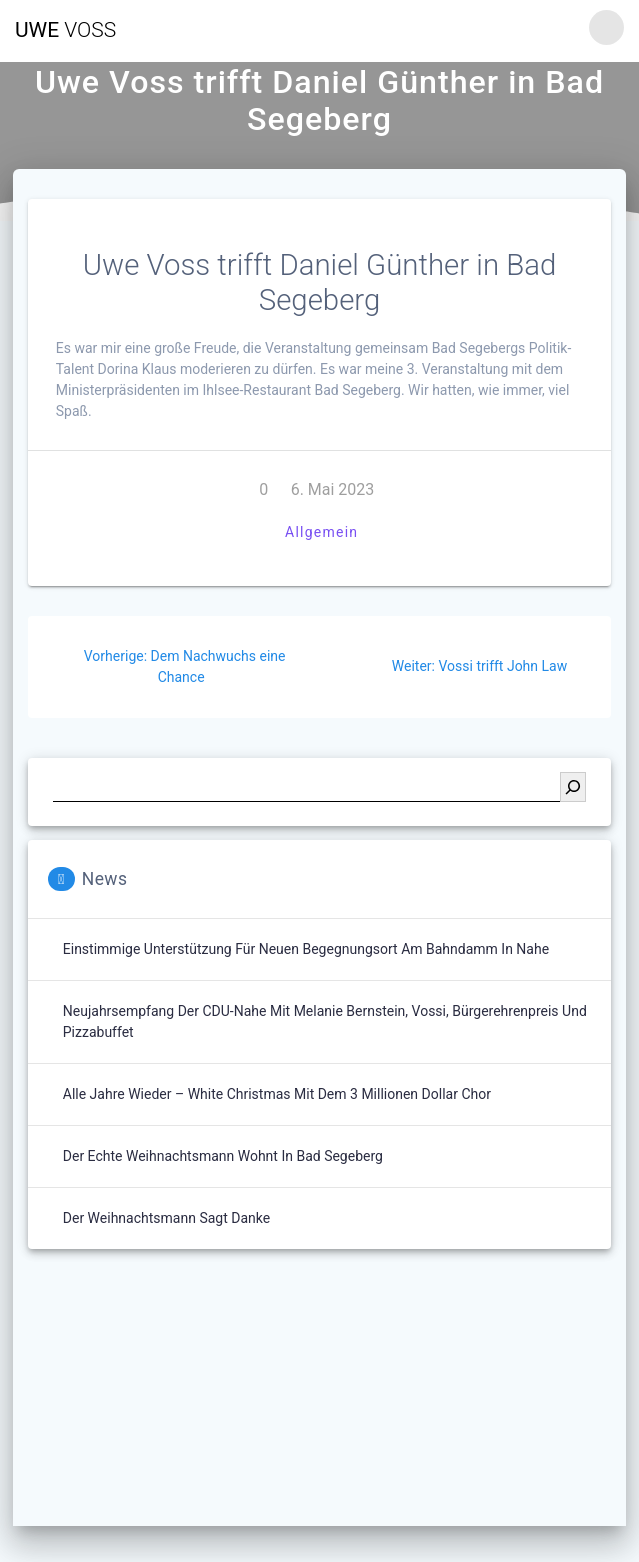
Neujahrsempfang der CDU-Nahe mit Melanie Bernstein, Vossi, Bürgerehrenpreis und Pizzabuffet (325, 1021)
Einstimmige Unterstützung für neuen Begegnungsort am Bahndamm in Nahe (306, 949)
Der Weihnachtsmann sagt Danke (166, 1218)
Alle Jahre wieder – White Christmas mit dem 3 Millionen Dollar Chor (277, 1094)
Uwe (65, 30)
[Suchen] (573, 787)
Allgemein (321, 532)
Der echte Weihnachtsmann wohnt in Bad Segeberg (223, 1156)
